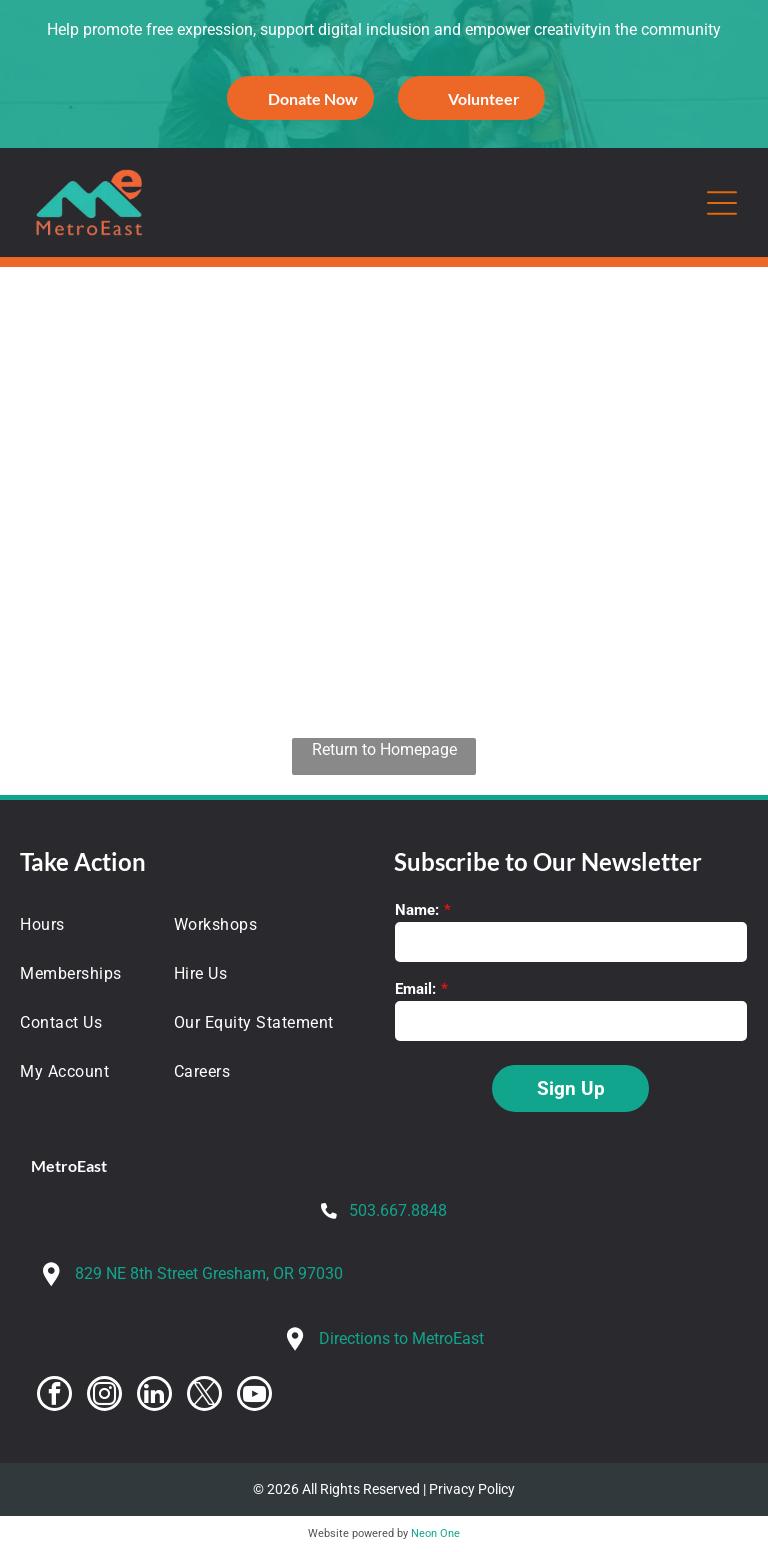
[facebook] (54, 1396)
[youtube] (254, 1396)
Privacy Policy (472, 1489)
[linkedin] (154, 1396)
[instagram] (104, 1396)
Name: (417, 910)
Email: (415, 989)
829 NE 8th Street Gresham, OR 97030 (209, 1273)
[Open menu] (722, 203)
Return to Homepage (384, 749)
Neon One (435, 1533)
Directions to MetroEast (401, 1338)
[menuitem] (85, 924)
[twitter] (204, 1396)
